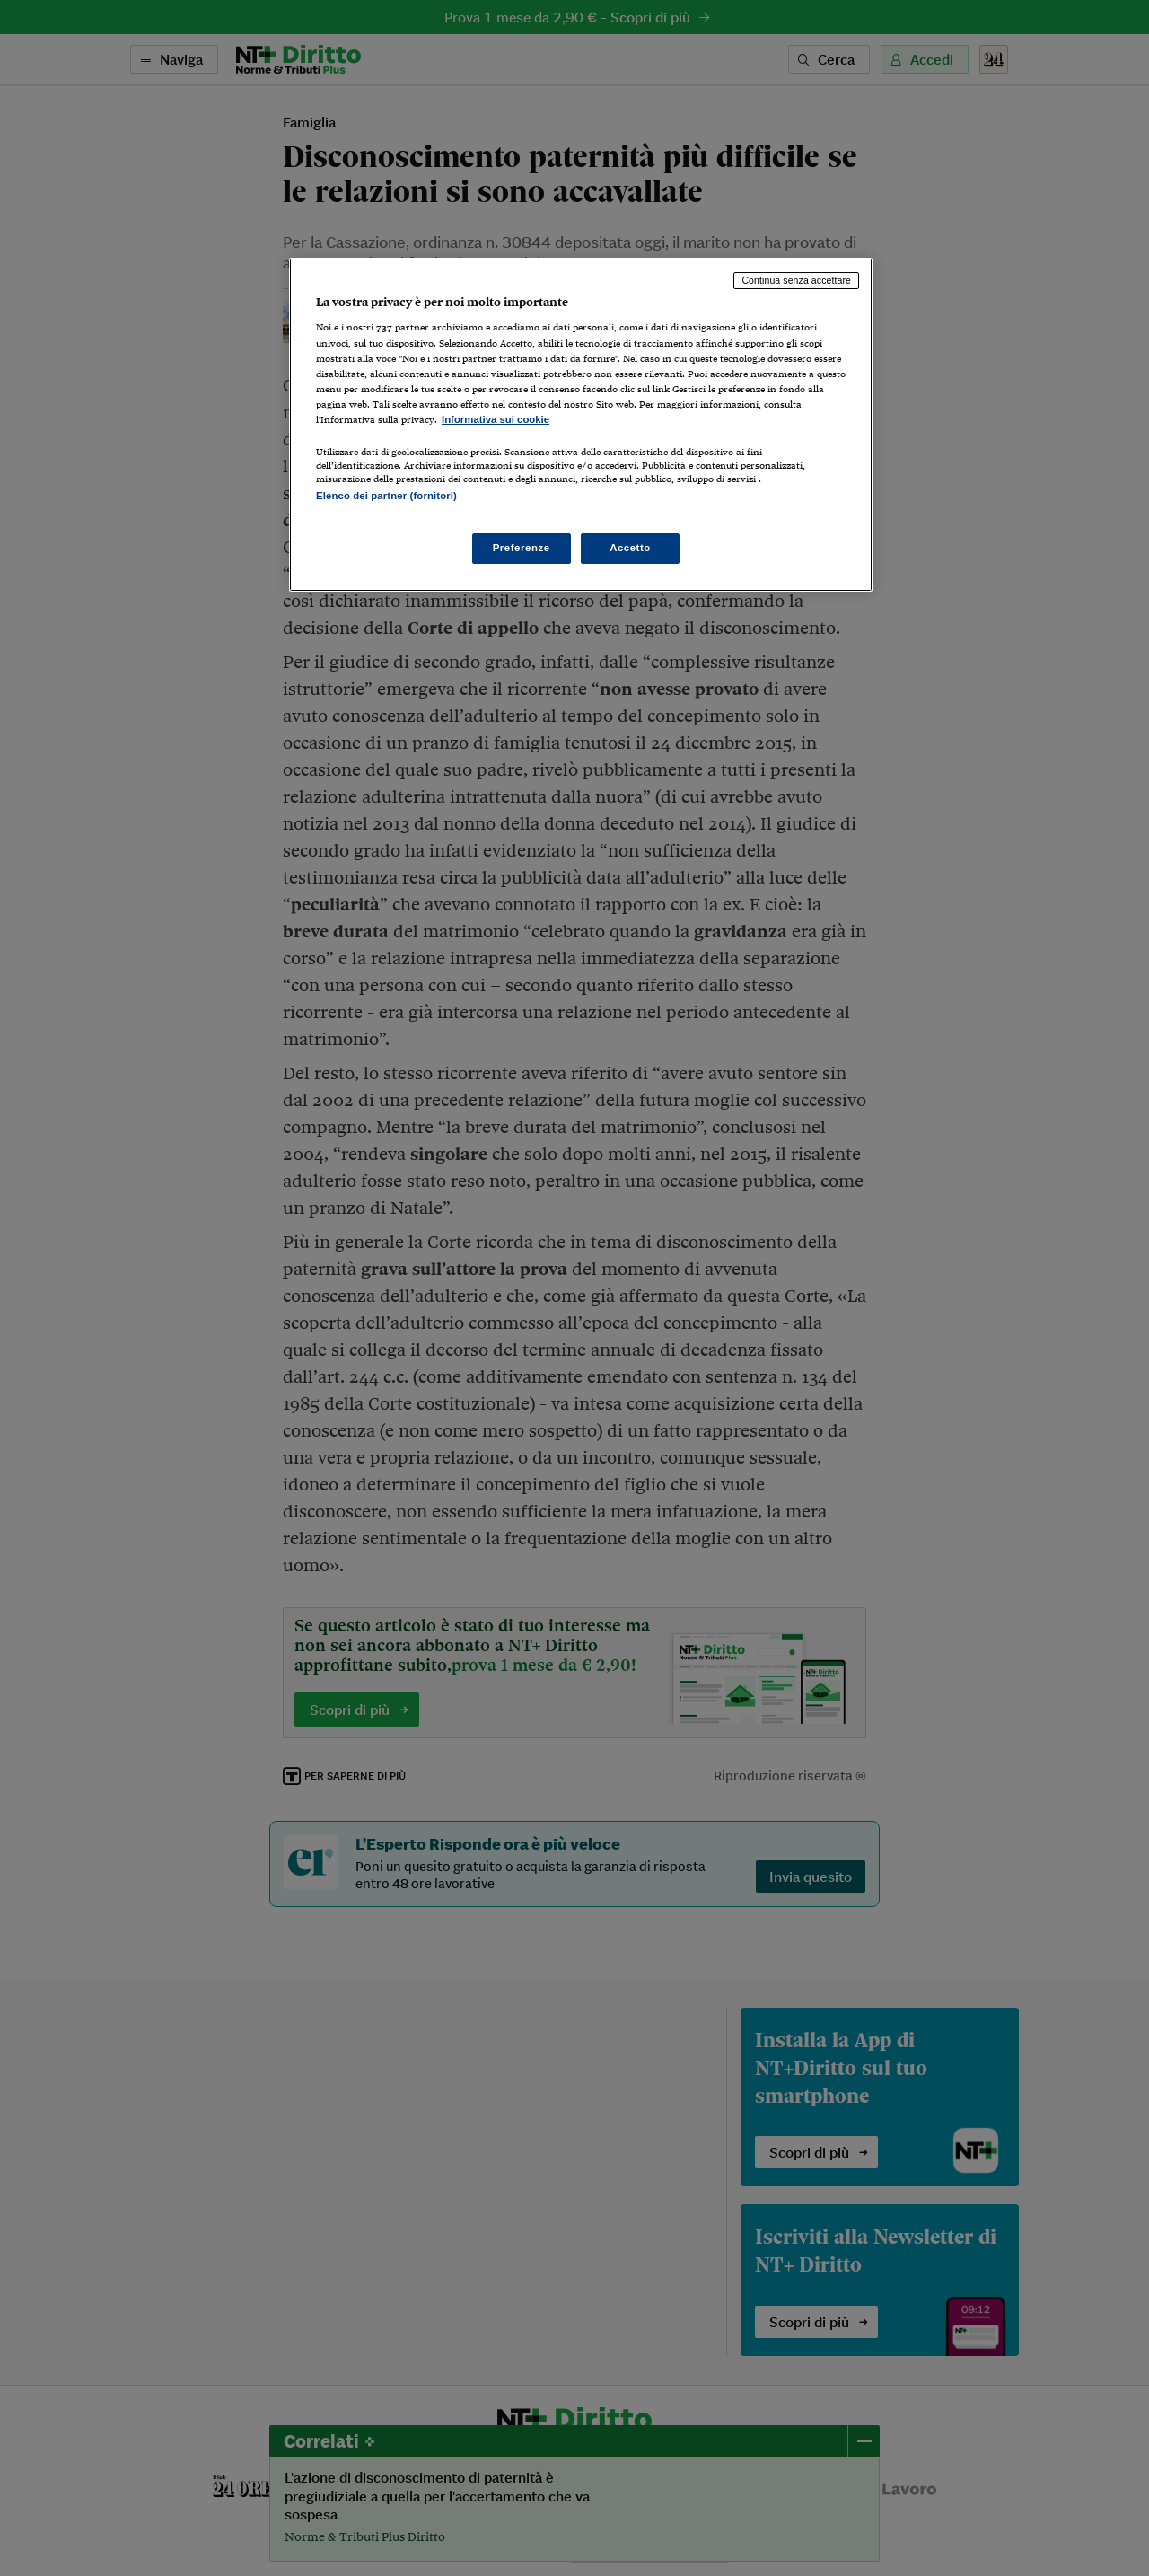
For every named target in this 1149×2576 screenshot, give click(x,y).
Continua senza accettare (796, 280)
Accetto (630, 547)
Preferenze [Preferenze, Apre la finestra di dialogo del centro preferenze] (521, 547)
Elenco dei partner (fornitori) (386, 495)
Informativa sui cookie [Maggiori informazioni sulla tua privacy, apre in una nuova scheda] (495, 419)
